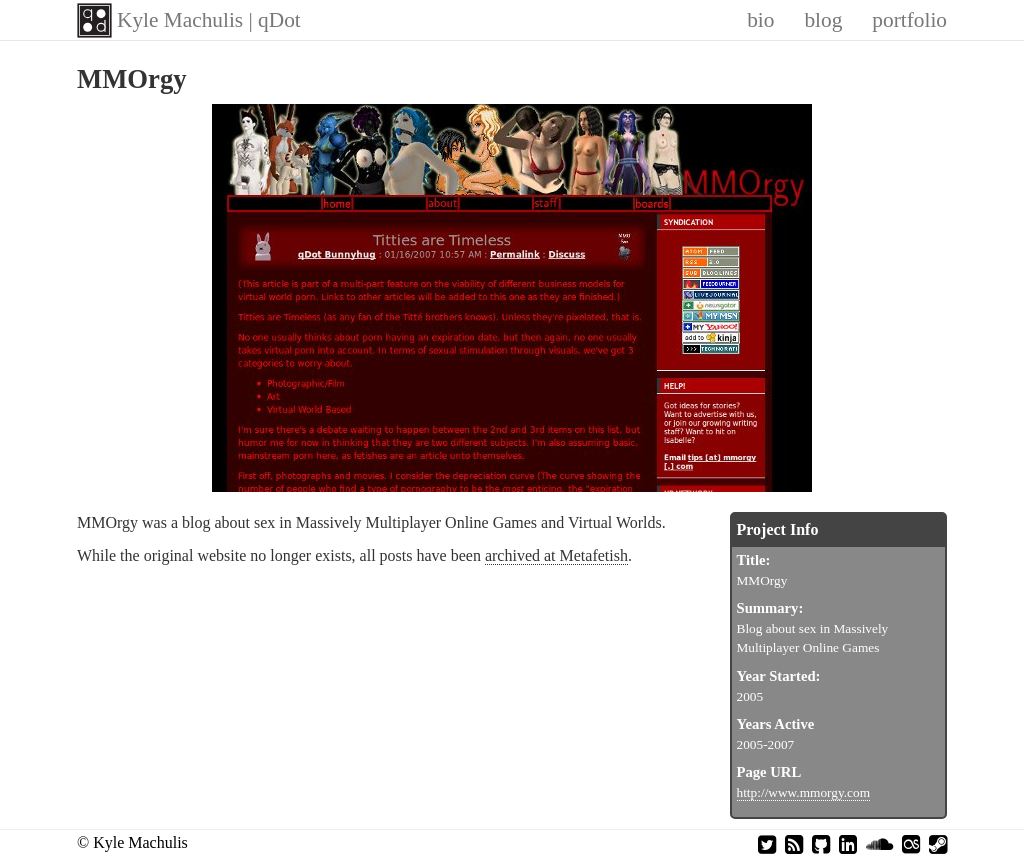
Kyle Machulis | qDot (209, 20)
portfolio (909, 20)
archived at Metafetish (556, 555)
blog (823, 20)
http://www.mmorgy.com (804, 792)
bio (760, 20)
